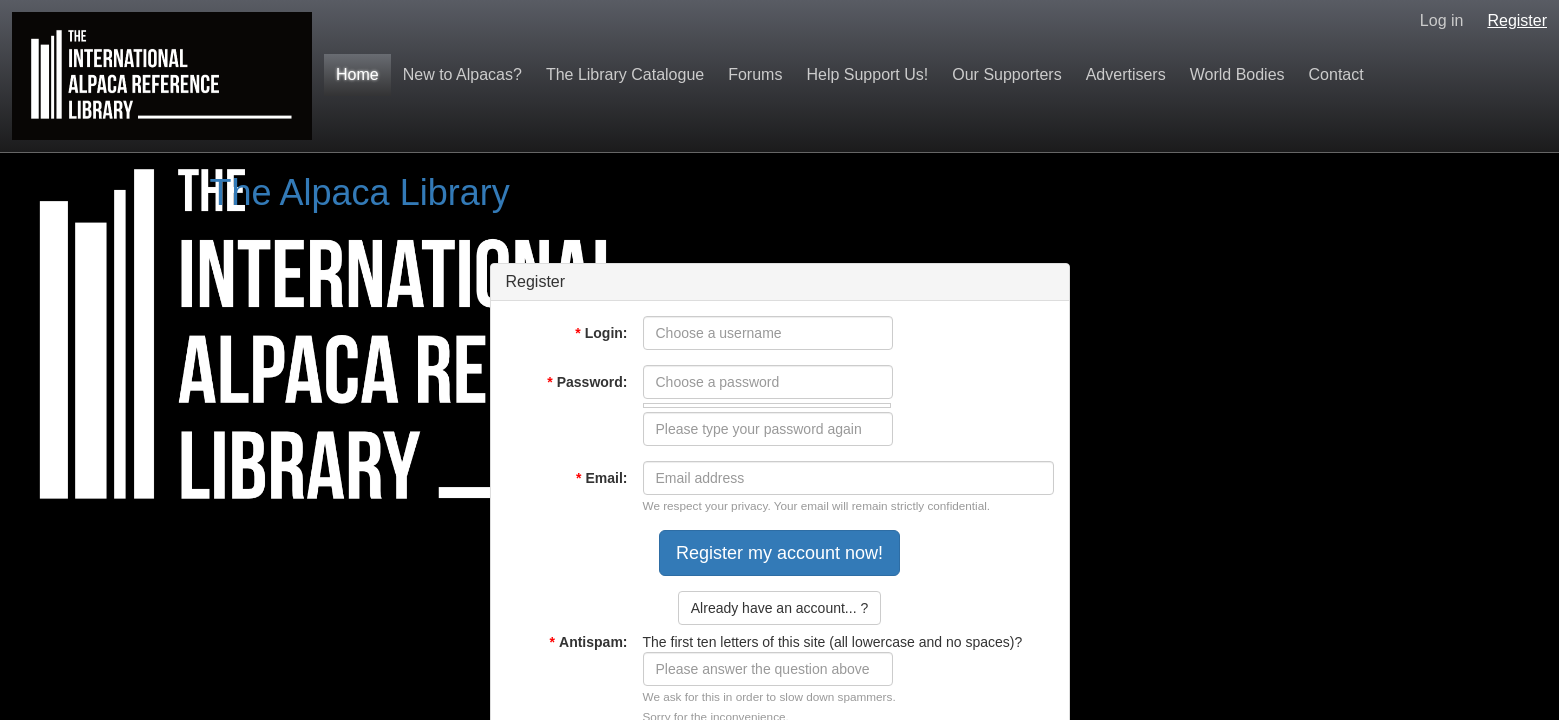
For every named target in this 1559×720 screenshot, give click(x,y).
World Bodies (1237, 74)
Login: (601, 333)
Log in (1442, 20)
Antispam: (589, 642)
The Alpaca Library (360, 192)
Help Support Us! (867, 74)
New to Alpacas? (462, 74)
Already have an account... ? (779, 608)
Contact (1336, 74)
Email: (601, 478)
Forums (755, 74)
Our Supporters (1006, 74)
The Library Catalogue (625, 74)
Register (1517, 20)
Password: (587, 382)
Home (357, 74)
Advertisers (1126, 74)
